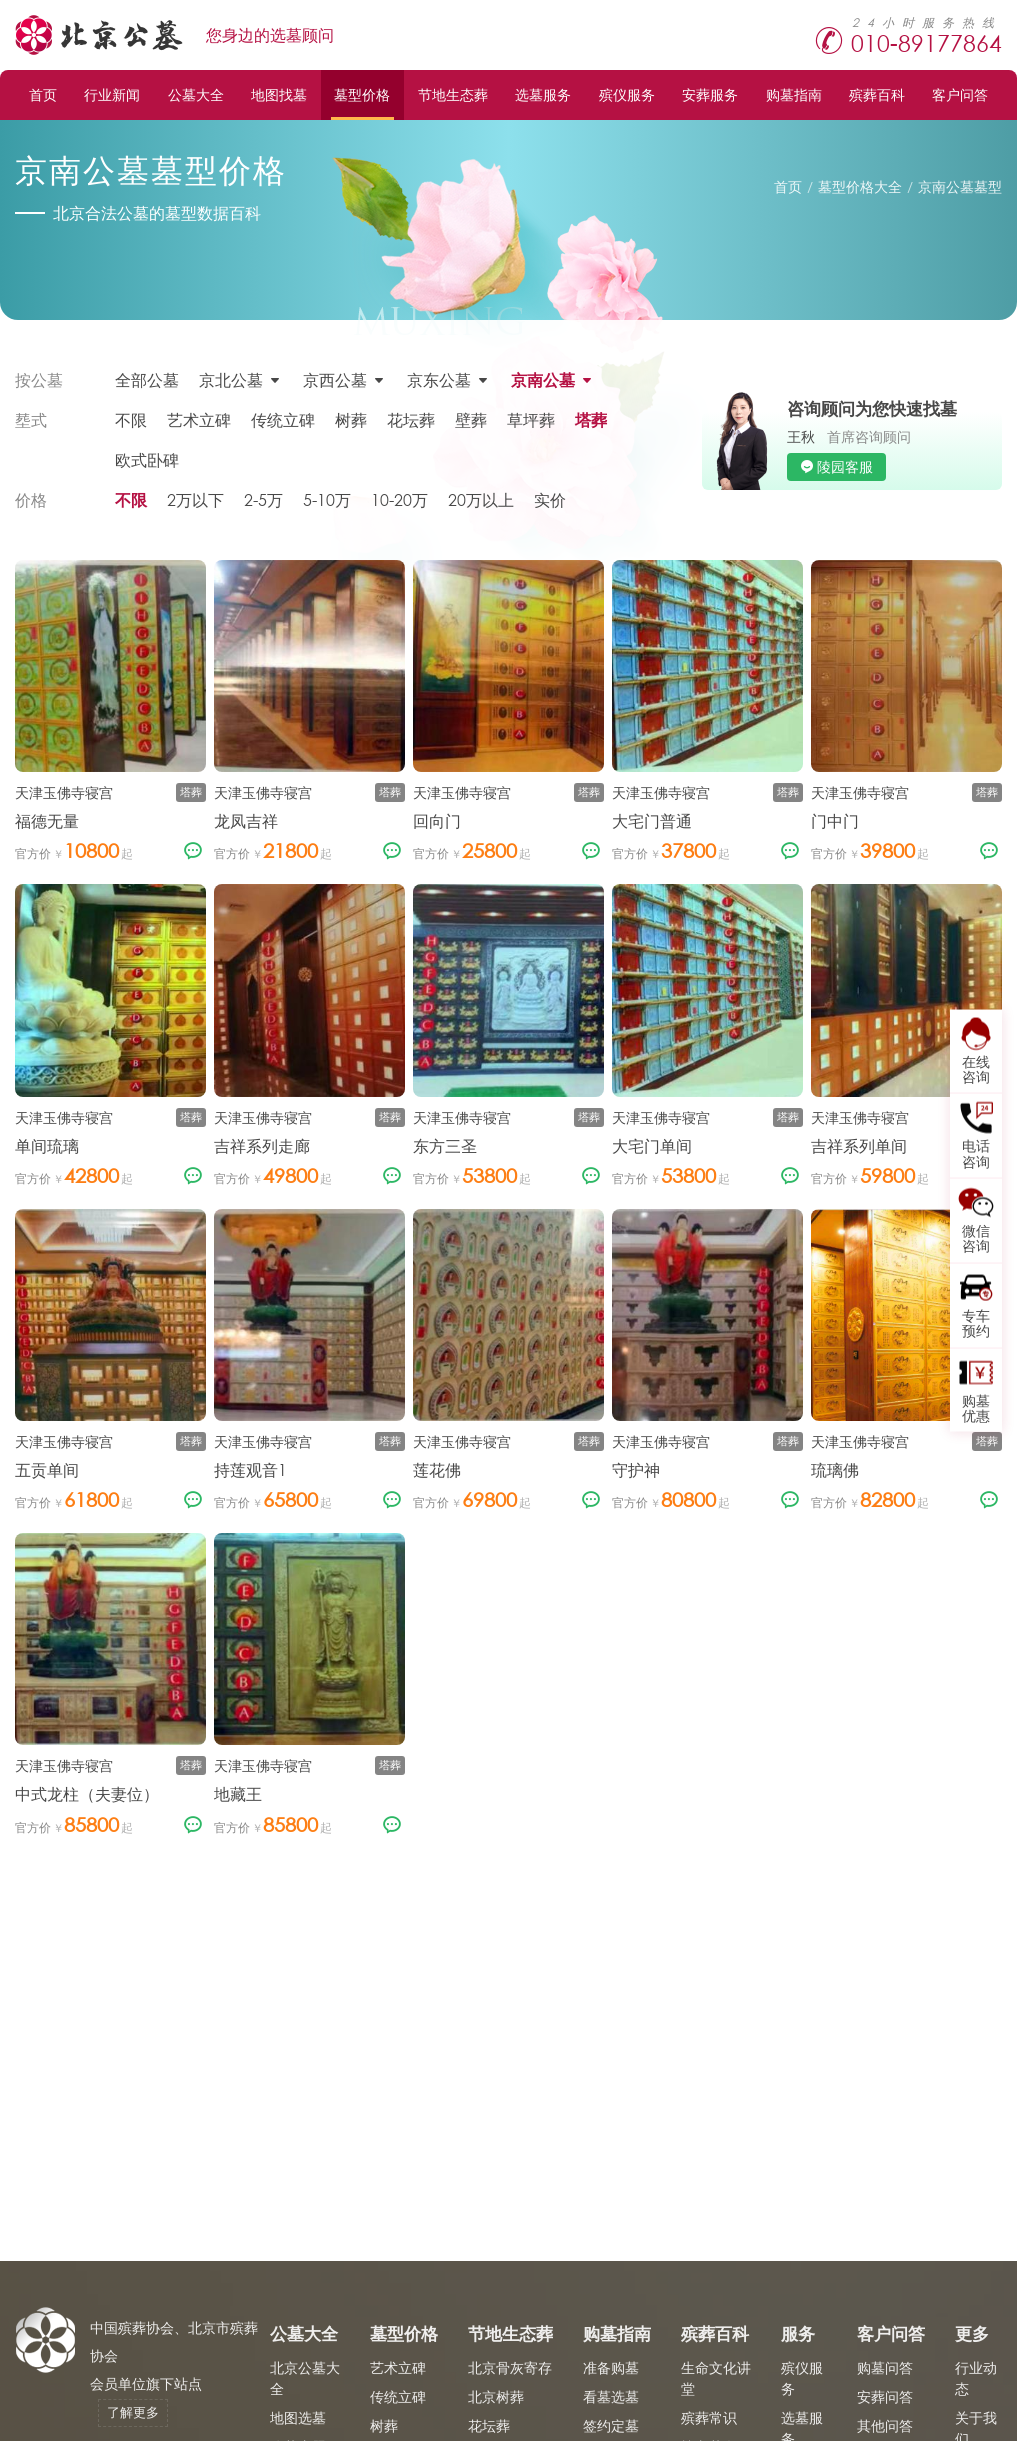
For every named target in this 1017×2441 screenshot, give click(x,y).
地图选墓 (298, 2417)
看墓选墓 (611, 2396)
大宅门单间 (652, 1145)
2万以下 (195, 499)
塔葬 (591, 419)
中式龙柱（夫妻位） (87, 1793)
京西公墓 (335, 379)
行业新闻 (112, 94)
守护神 (636, 1469)
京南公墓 (543, 379)
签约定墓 (611, 2425)
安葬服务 (710, 94)
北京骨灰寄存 (510, 2367)
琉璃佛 (835, 1469)
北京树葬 (496, 2396)
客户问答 (960, 94)
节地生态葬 (453, 94)
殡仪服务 (627, 94)
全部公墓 (147, 379)
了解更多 (133, 2412)
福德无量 (47, 820)
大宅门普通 (652, 820)
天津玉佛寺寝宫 (64, 792)
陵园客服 (845, 466)
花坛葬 (411, 419)
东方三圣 (445, 1145)
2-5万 (263, 499)
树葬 (351, 419)
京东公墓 (439, 379)
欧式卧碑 (147, 459)
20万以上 (481, 499)
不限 (131, 419)
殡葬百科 (877, 94)
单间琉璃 (47, 1145)
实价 (550, 499)
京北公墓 (231, 379)
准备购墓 (611, 2367)
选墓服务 (543, 94)
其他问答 (885, 2425)
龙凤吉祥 (246, 820)
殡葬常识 (709, 2417)
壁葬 (471, 419)
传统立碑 (283, 419)
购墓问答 (885, 2367)
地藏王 (238, 1793)
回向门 (437, 820)
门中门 (835, 820)
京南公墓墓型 (960, 186)
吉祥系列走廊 (262, 1145)
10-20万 (399, 499)
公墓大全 (196, 94)
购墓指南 (794, 94)
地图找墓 (279, 94)
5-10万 (327, 499)
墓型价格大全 (860, 186)
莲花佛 (437, 1469)
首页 (43, 94)
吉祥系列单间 (859, 1145)
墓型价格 (362, 94)
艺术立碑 (199, 419)
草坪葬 (531, 419)
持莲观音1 (250, 1469)
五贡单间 (47, 1469)
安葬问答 (885, 2396)
